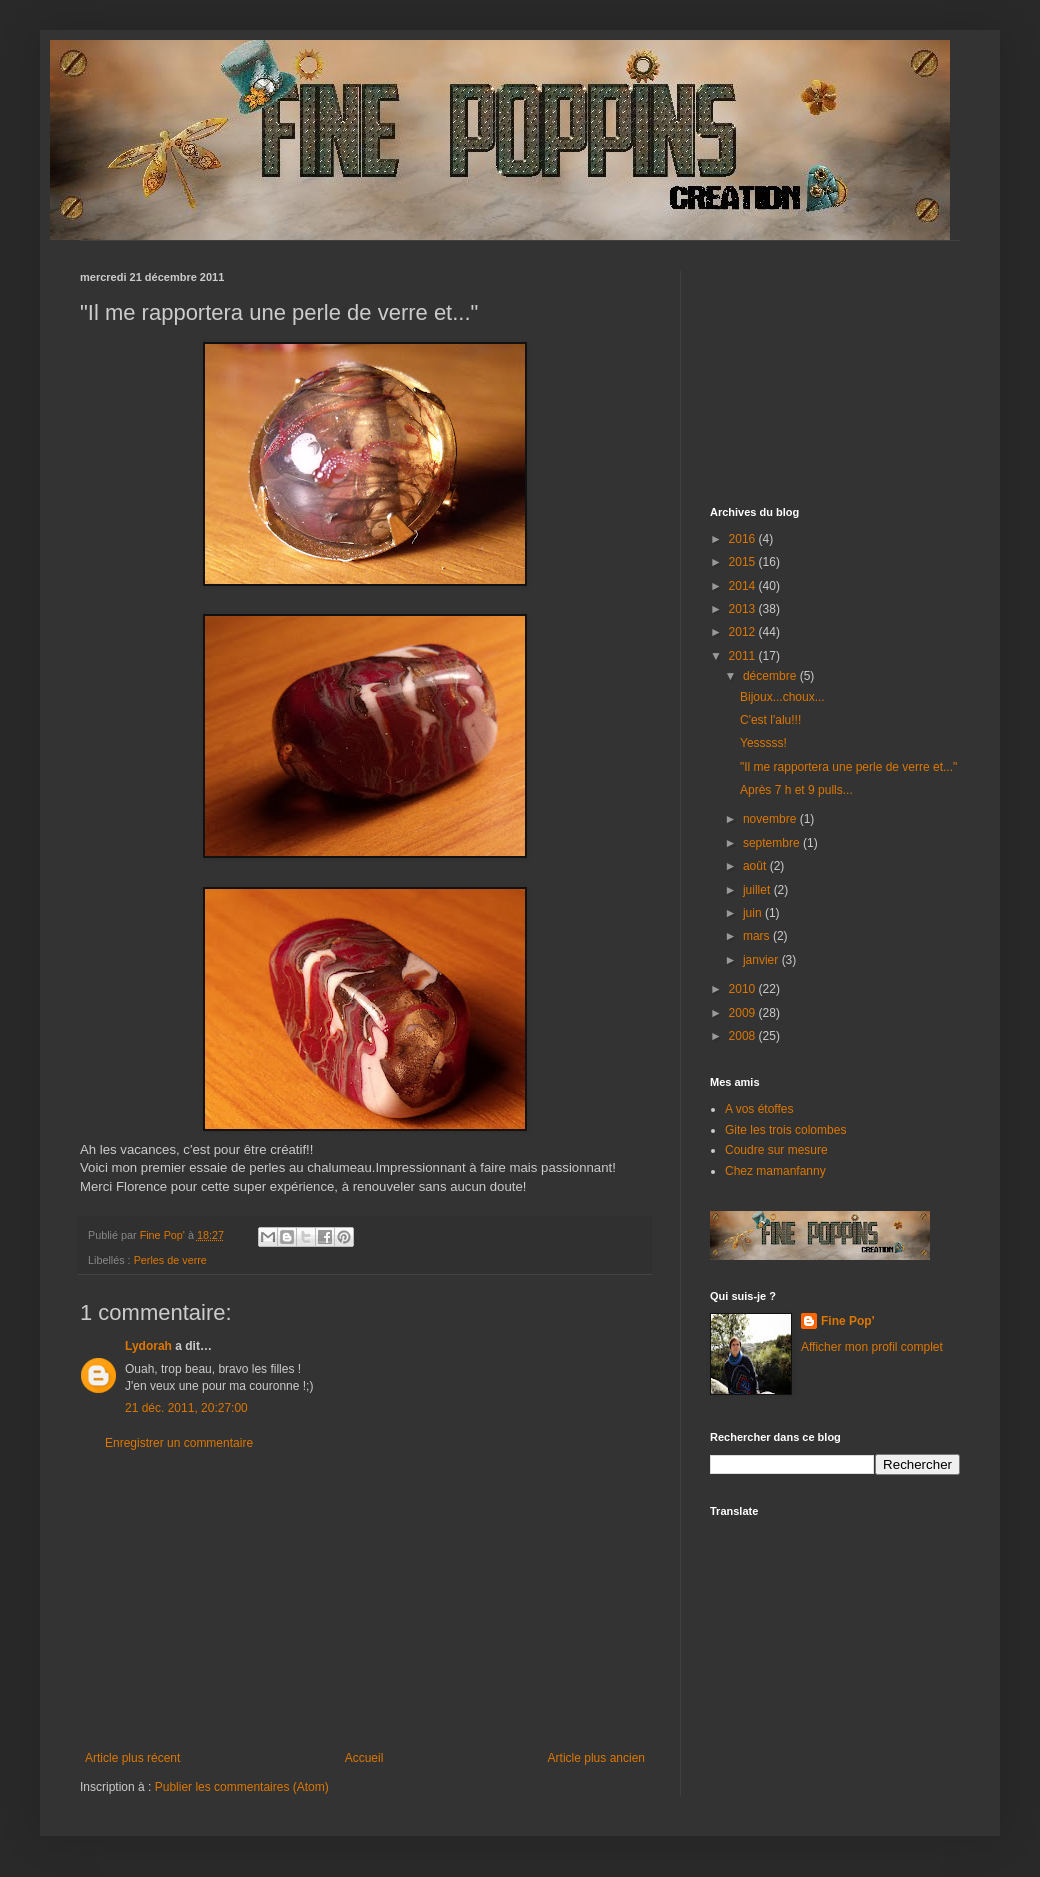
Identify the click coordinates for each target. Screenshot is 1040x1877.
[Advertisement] (365, 1601)
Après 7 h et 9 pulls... (796, 790)
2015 (744, 562)
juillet (758, 890)
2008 (744, 1036)
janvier (762, 960)
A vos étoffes (759, 1109)
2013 (744, 609)
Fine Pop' (848, 1321)
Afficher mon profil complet (872, 1347)
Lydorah (148, 1346)
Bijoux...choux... (782, 697)
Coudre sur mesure (776, 1150)
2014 (744, 586)
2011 (744, 656)
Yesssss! (763, 743)
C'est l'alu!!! (770, 720)
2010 (744, 989)
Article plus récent (132, 1758)
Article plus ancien (596, 1758)
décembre (771, 676)
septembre (773, 843)
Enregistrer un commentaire (179, 1443)
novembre (771, 819)
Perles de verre (170, 1260)
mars (758, 936)
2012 (744, 632)
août (756, 866)
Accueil (364, 1758)
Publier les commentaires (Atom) (242, 1787)
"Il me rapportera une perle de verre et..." (848, 767)
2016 (744, 539)
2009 (744, 1013)
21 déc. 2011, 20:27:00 (186, 1408)
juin (754, 913)
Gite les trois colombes (785, 1130)
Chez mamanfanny (775, 1171)
